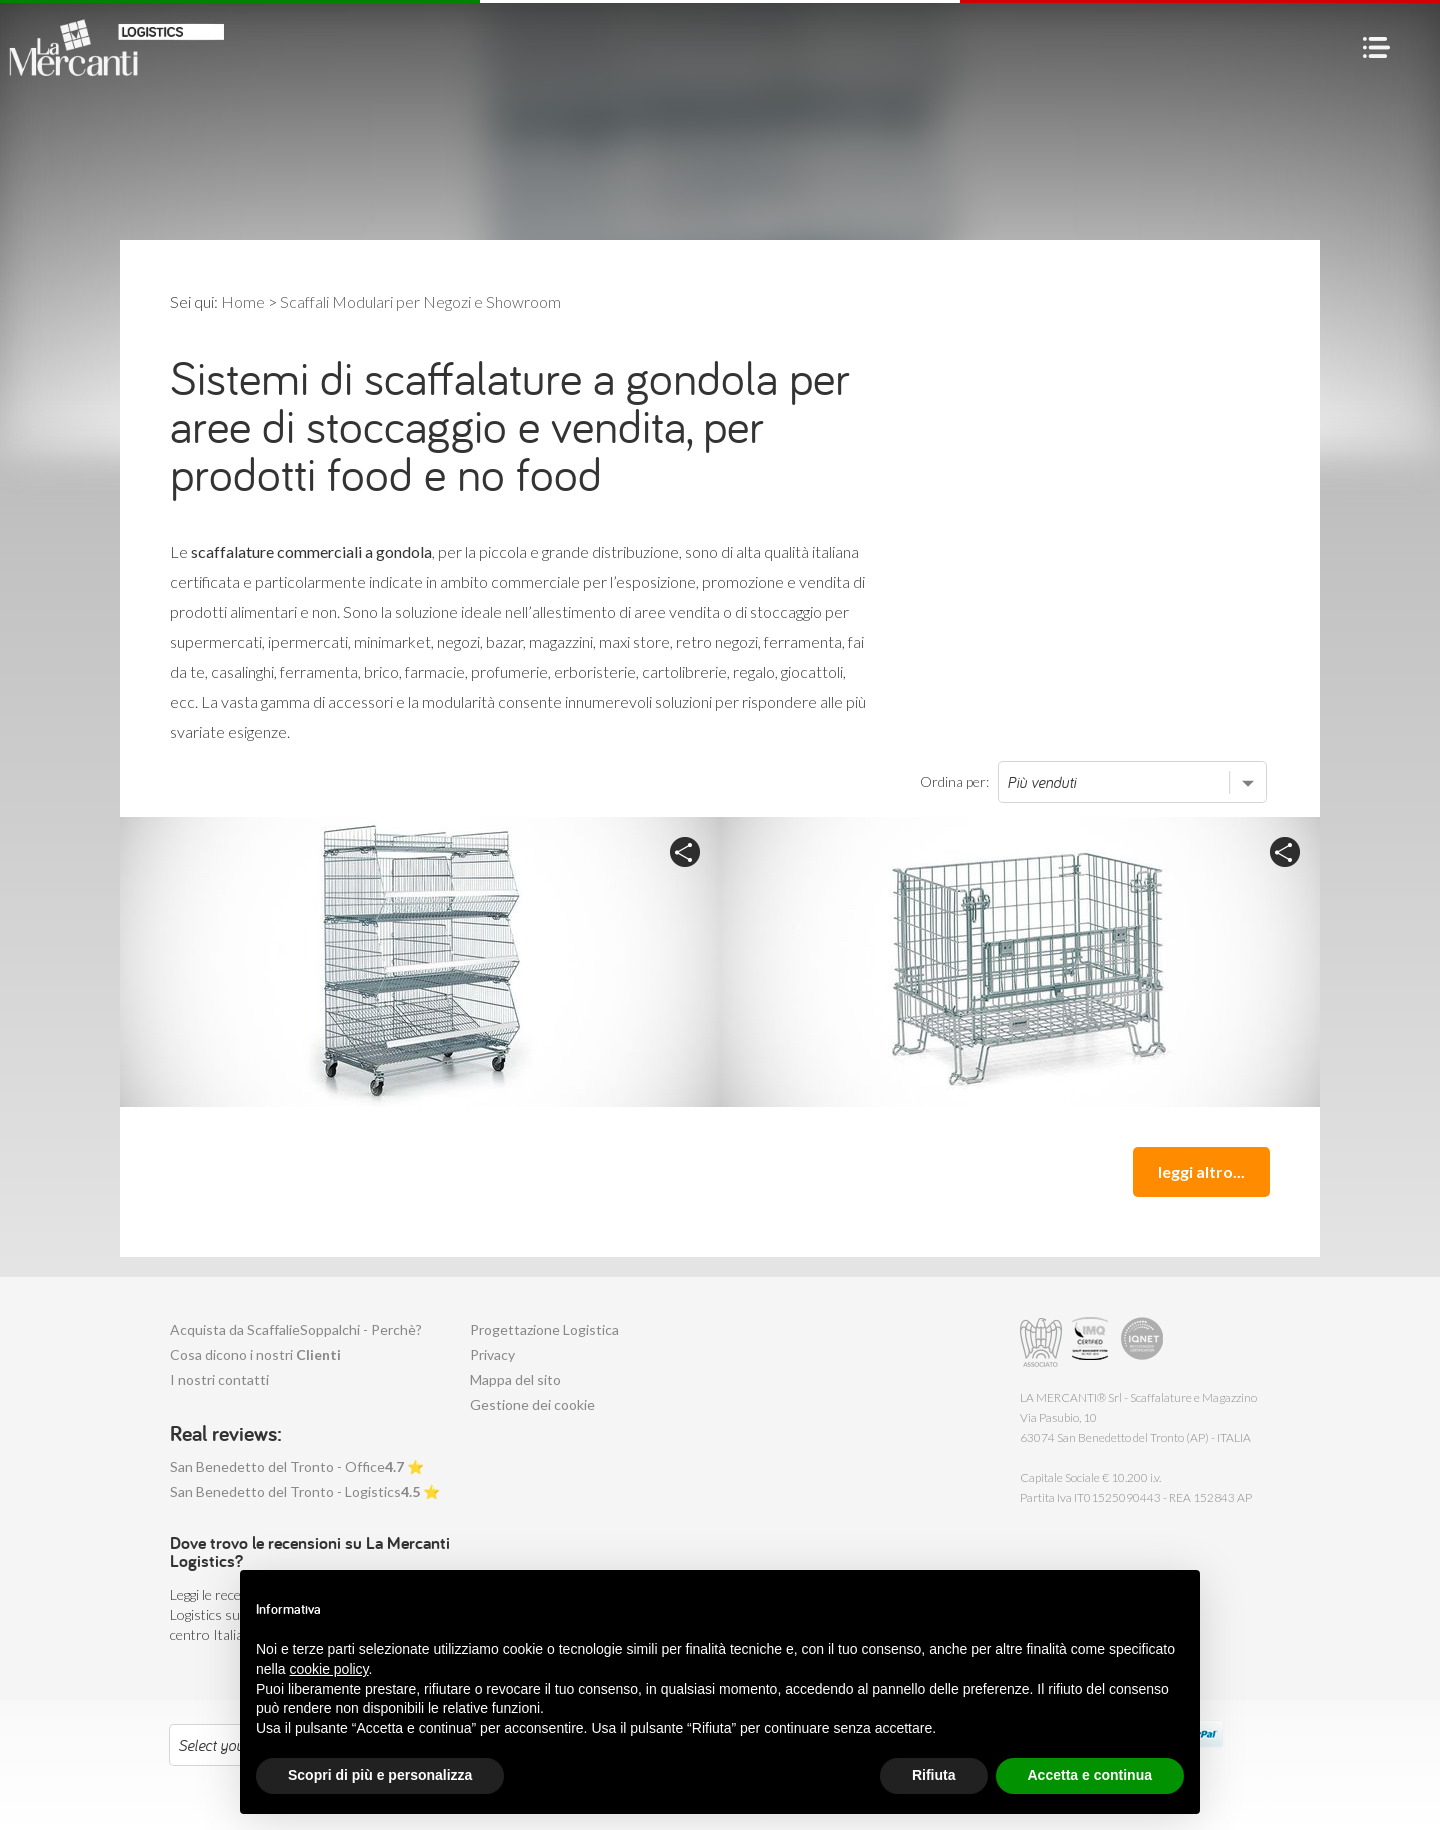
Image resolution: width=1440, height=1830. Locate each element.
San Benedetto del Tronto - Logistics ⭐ (305, 1491)
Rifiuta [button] (934, 1775)
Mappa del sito (515, 1379)
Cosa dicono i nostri (255, 1354)
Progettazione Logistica (544, 1329)
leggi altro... (1201, 1171)
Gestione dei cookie (532, 1404)
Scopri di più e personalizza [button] (380, 1775)
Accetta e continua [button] (1090, 1775)
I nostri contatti (219, 1379)
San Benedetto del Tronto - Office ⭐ (297, 1466)
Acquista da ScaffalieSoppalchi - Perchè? (296, 1329)
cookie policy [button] (328, 1669)
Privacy (492, 1354)
